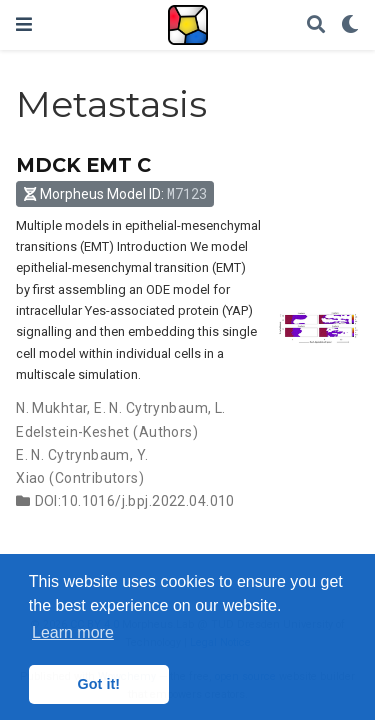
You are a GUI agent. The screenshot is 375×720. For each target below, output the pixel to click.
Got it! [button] (99, 684)
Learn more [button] (73, 632)
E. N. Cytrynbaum (151, 408)
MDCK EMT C (83, 165)
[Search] (316, 25)
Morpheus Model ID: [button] (115, 193)
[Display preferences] (350, 25)
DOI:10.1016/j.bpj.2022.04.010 (135, 501)
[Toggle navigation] (24, 24)
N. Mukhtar (51, 408)
